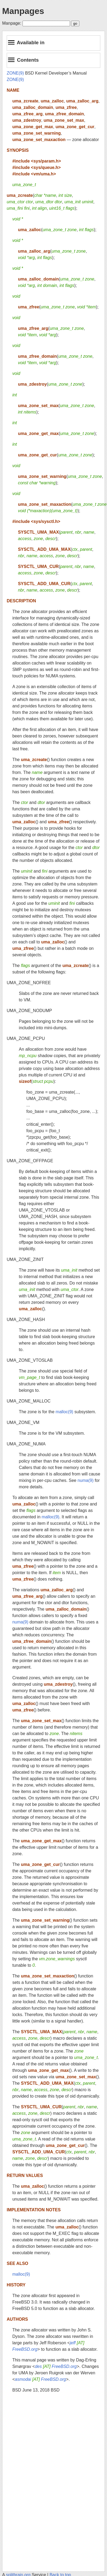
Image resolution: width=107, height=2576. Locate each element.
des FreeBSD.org (56, 2366)
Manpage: (11, 23)
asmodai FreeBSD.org (40, 2379)
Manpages (23, 11)
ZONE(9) (15, 73)
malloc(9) (64, 1411)
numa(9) (86, 1480)
